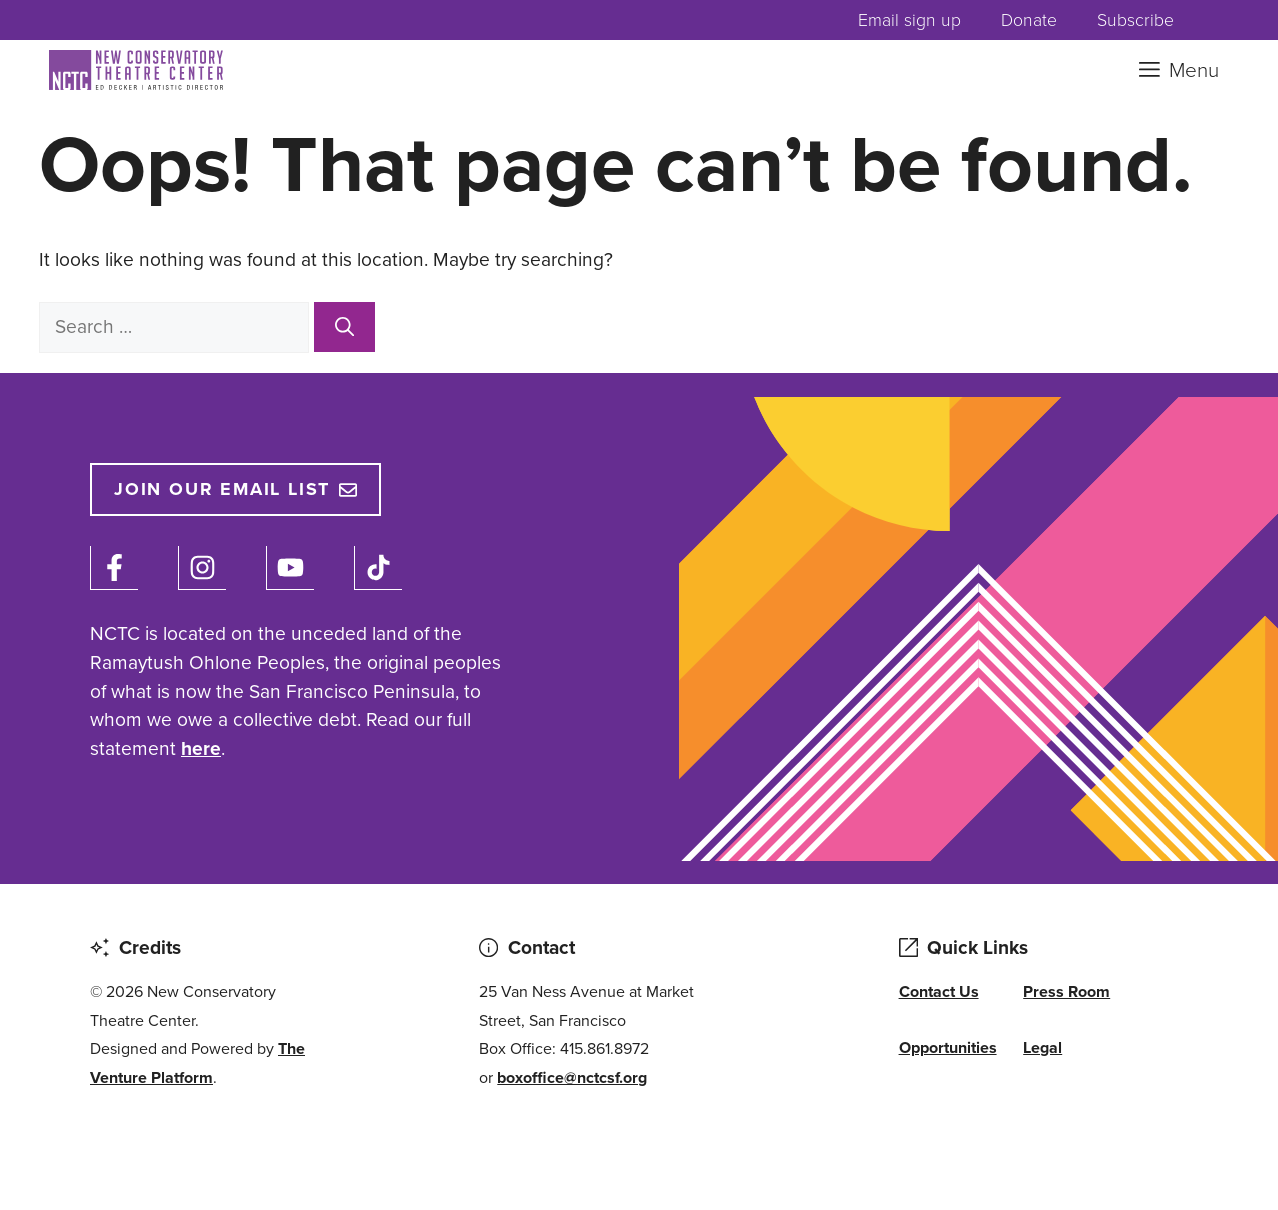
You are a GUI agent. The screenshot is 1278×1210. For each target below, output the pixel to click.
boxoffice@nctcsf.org (572, 1077)
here (201, 748)
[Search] (344, 326)
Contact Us (939, 991)
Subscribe (1135, 20)
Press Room (1066, 991)
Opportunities (948, 1047)
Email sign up (909, 20)
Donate (1029, 20)
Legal (1042, 1047)
